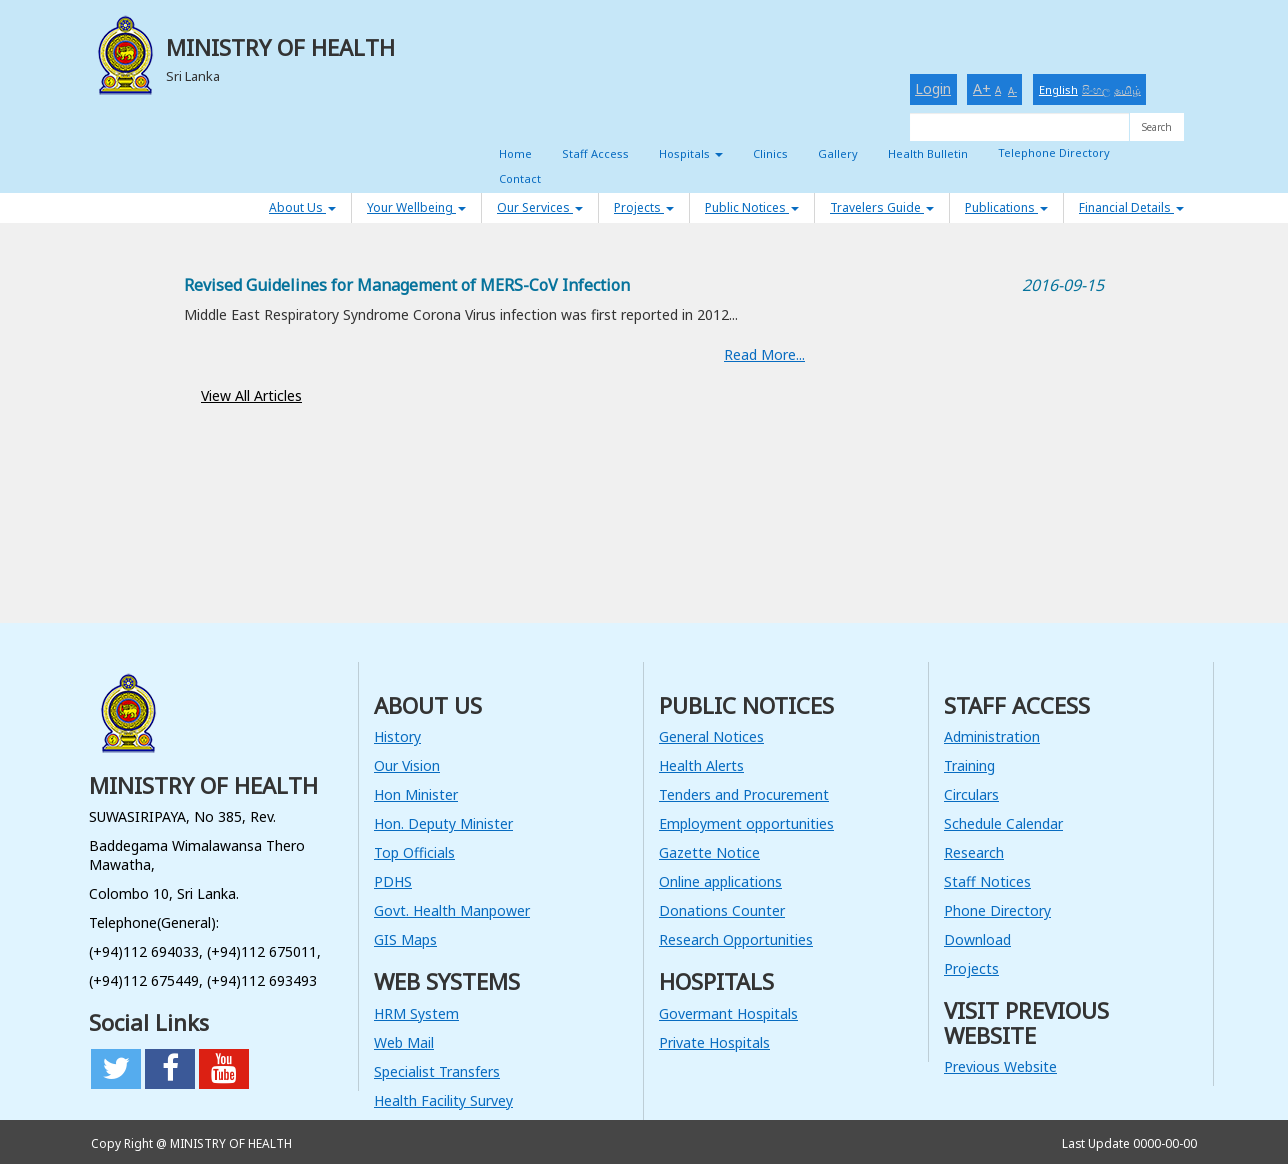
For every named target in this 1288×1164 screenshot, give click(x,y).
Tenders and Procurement (744, 794)
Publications (1006, 207)
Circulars (971, 794)
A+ (982, 88)
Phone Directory (997, 910)
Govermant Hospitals (728, 1013)
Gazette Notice (709, 852)
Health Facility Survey (443, 1100)
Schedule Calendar (1003, 823)
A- (1012, 91)
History (397, 736)
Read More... (764, 354)
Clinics (770, 153)
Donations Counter (722, 910)
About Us (302, 207)
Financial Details (1131, 207)
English (1058, 89)
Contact (520, 178)
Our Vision (407, 765)
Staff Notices (987, 881)
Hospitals (691, 153)
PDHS (393, 881)
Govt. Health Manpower (452, 910)
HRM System (416, 1013)
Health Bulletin (928, 153)
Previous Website (1000, 1066)
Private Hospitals (714, 1042)
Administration (992, 736)
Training (969, 765)
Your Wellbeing (416, 207)
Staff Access (595, 153)
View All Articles (251, 395)
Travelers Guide (882, 207)
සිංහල (1096, 89)
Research (974, 852)
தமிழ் (1127, 89)
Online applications (720, 881)
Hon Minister (416, 794)
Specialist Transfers (437, 1071)
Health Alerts (701, 765)
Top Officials (414, 852)
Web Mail (404, 1042)
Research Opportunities (736, 939)
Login (933, 88)
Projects (644, 207)
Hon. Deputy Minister (443, 823)
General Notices (711, 736)
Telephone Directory (1054, 152)
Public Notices (752, 207)
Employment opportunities (746, 823)
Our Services (540, 207)
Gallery (838, 153)
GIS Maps (405, 939)
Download (977, 939)
